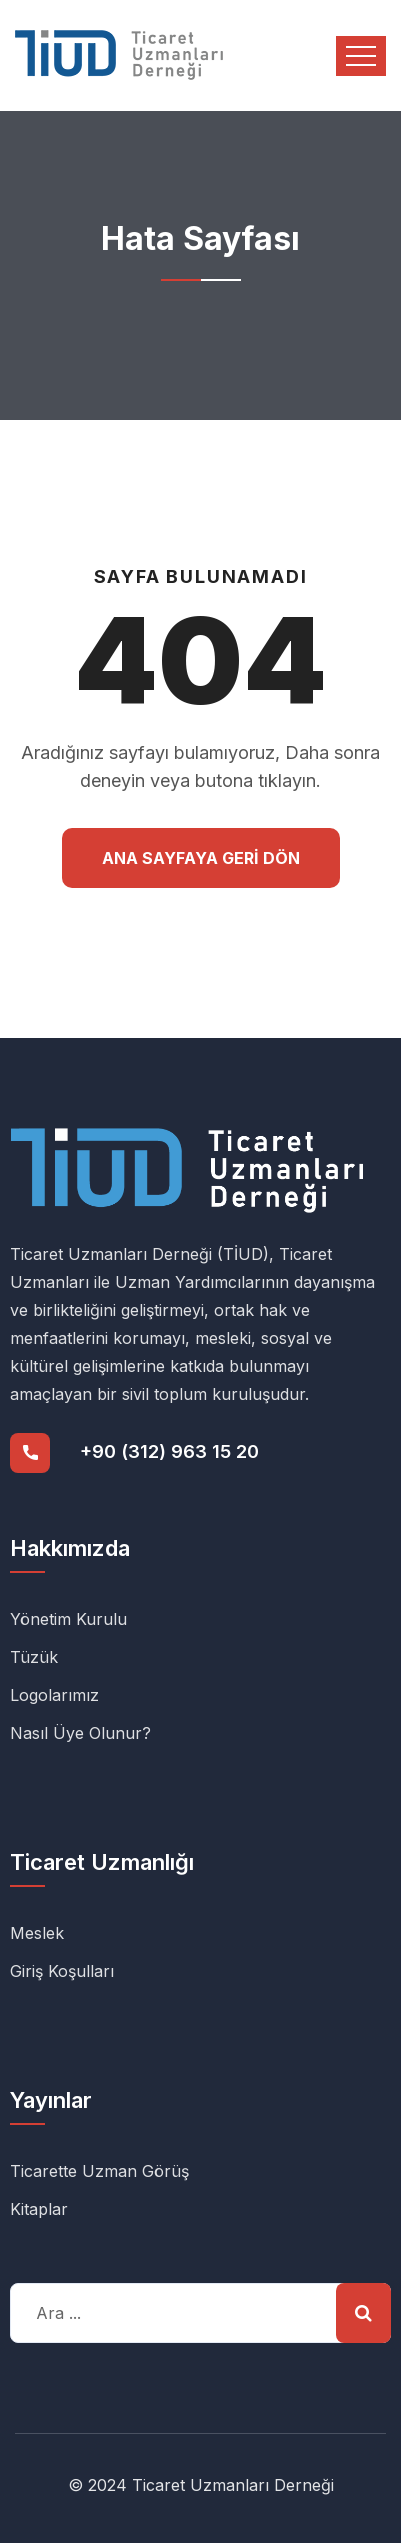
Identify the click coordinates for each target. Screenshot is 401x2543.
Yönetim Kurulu (68, 1619)
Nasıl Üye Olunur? (80, 1733)
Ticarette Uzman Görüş (99, 2171)
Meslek (37, 1933)
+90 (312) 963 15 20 (169, 1451)
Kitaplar (39, 2209)
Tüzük (34, 1657)
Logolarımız (54, 1695)
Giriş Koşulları (62, 1971)
